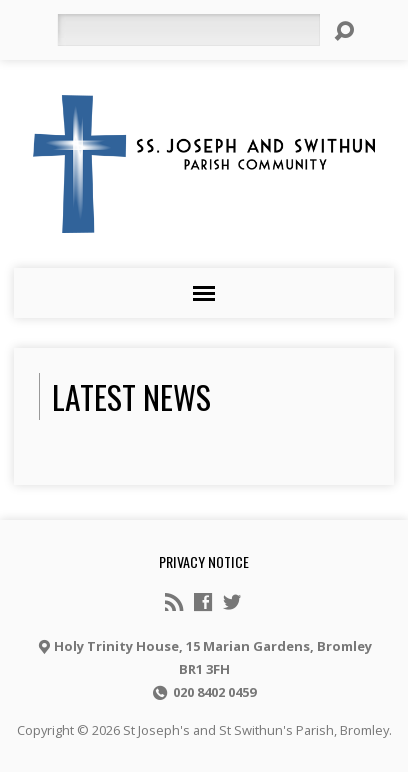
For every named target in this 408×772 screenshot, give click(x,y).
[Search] (189, 30)
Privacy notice (204, 561)
